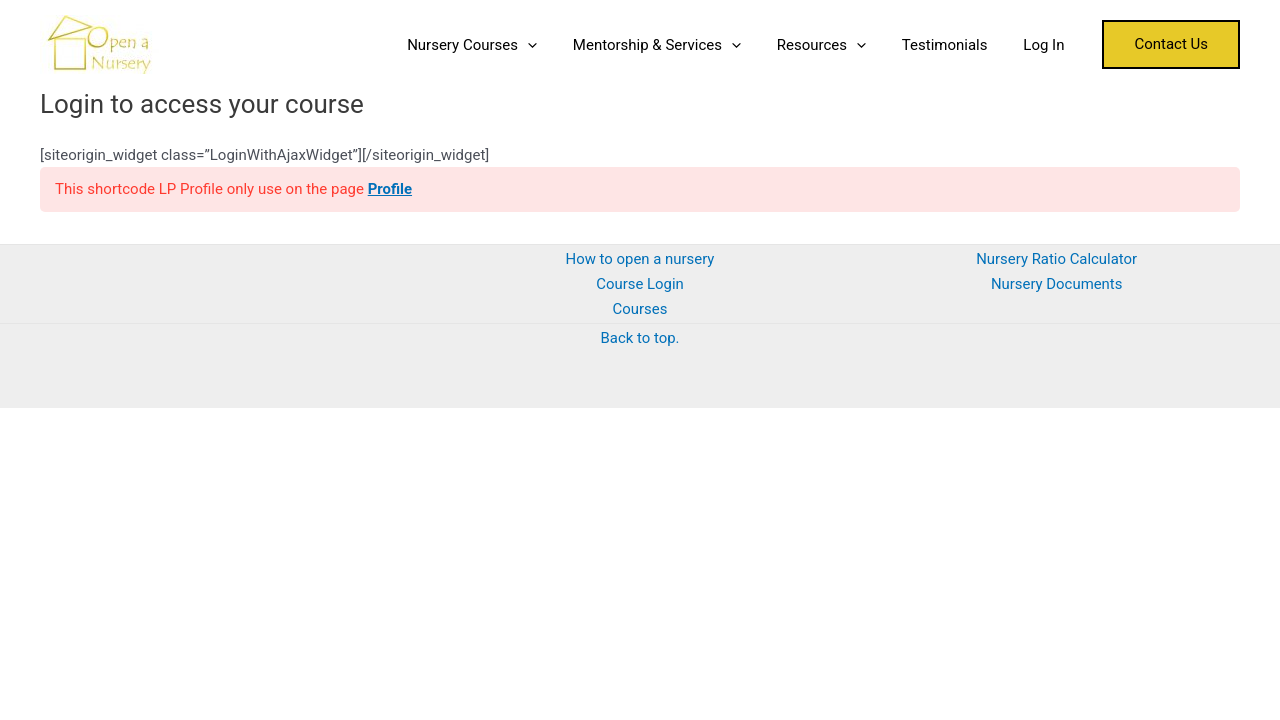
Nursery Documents (1056, 284)
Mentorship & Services (677, 45)
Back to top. (639, 338)
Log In (1046, 45)
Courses (639, 309)
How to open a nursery (640, 259)
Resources (835, 45)
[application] (553, 45)
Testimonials (954, 45)
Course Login (640, 284)
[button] (1171, 44)
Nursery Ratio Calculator (1057, 259)
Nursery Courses (498, 45)
